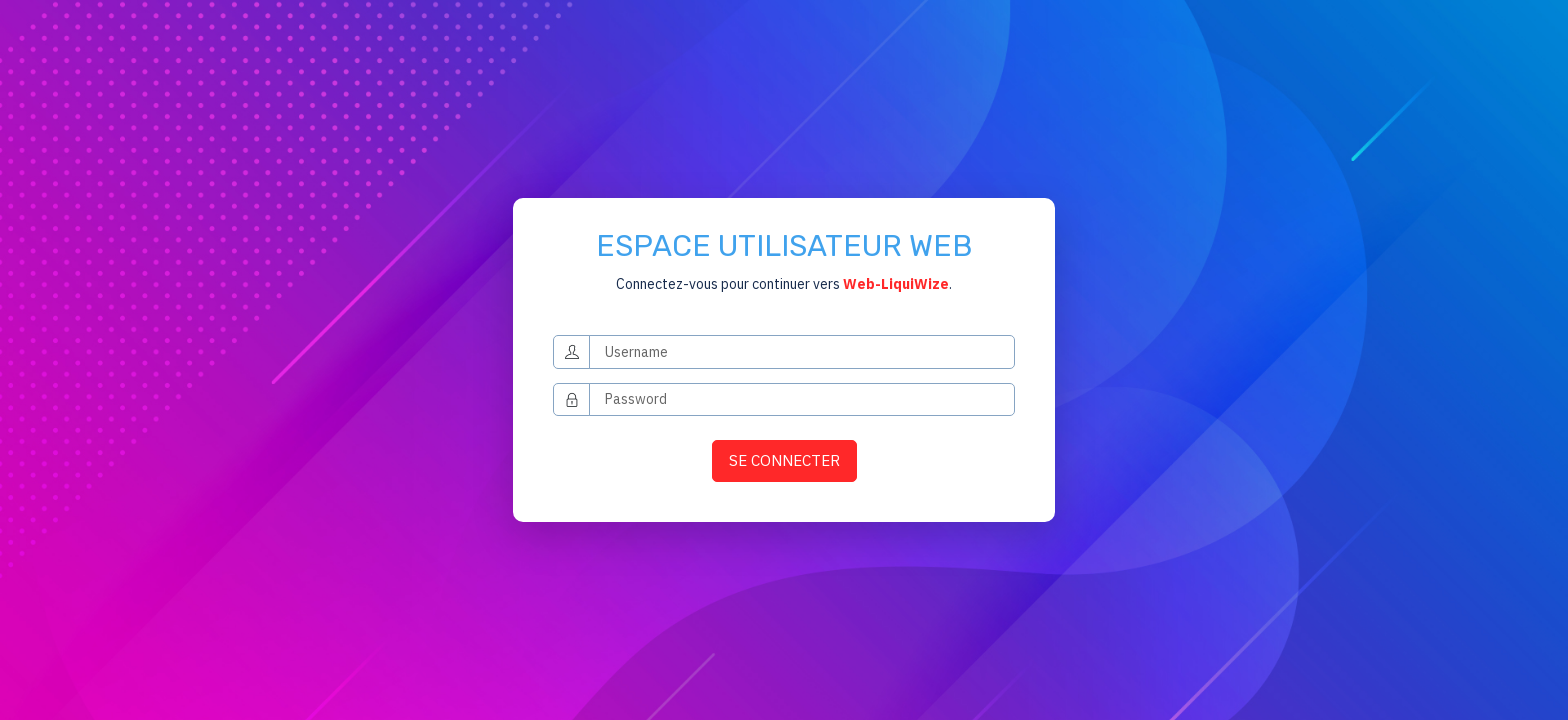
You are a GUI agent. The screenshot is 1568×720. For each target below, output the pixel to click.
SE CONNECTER (784, 460)
